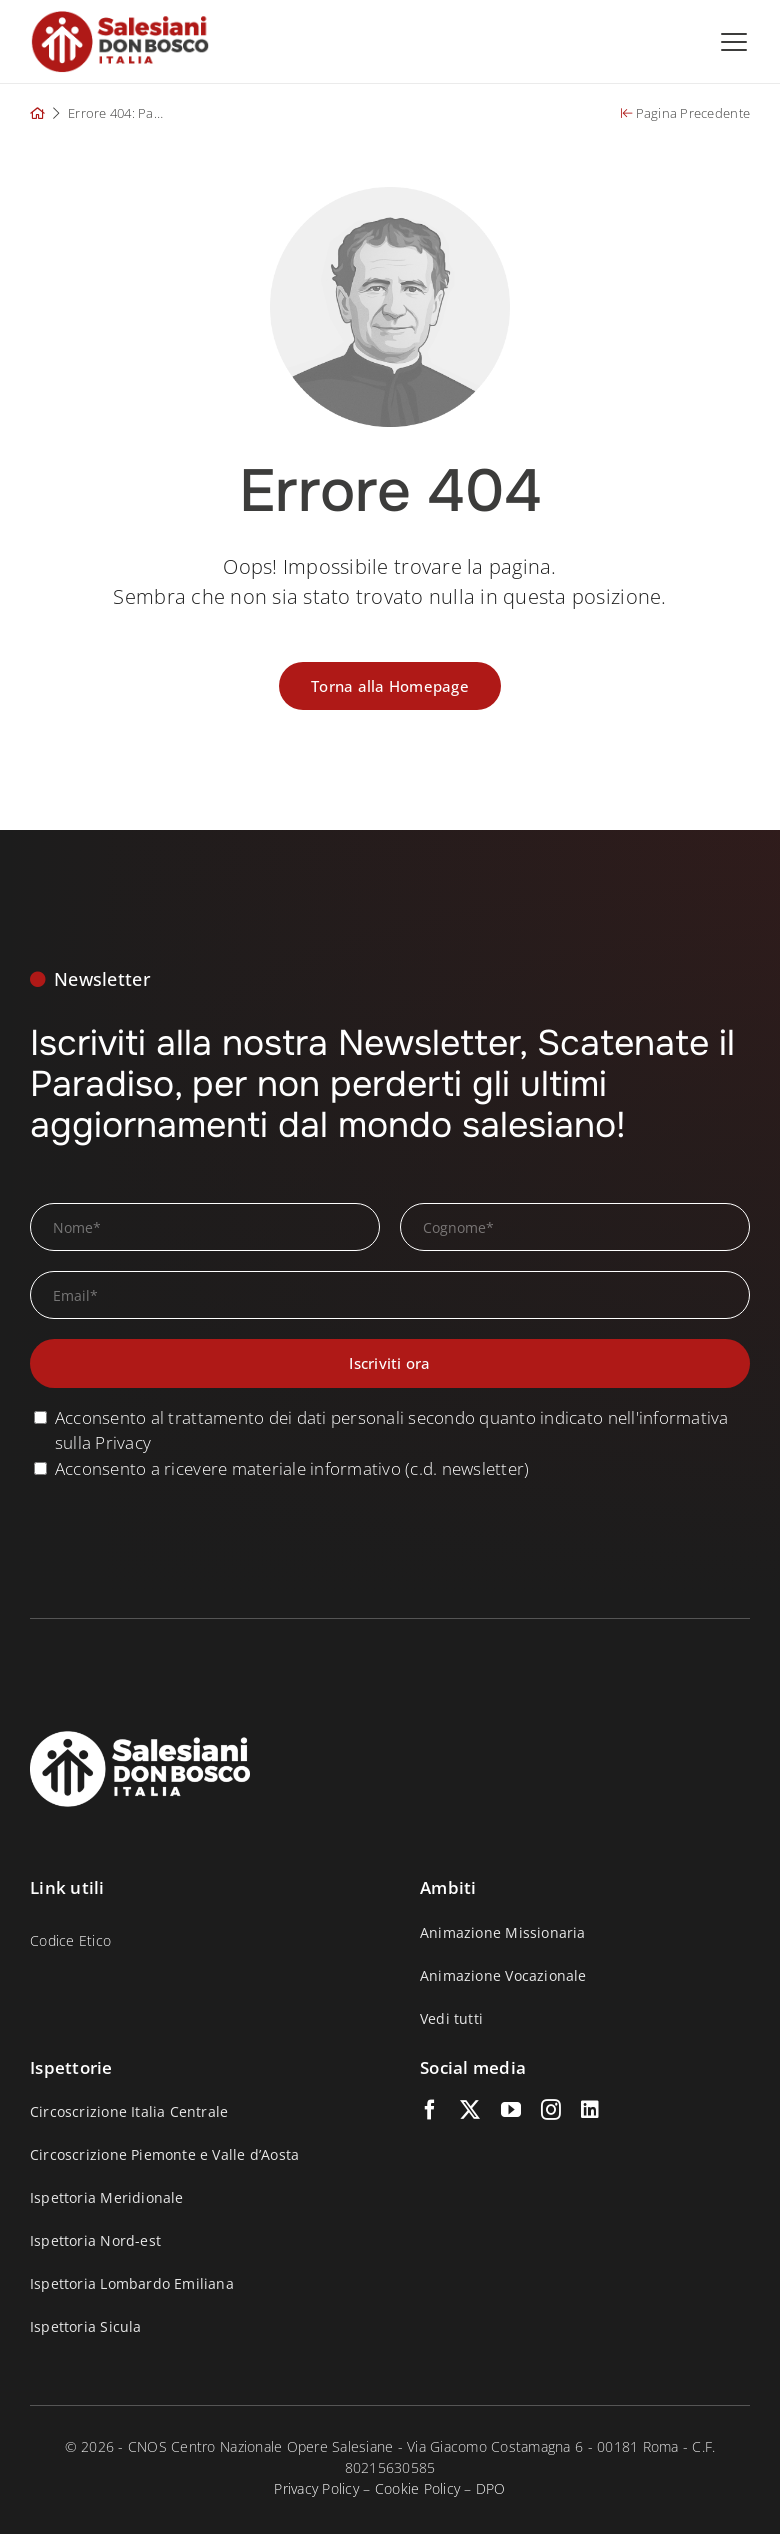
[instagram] (551, 2110)
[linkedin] (590, 2110)
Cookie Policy (417, 2488)
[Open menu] (734, 42)
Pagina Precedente (685, 113)
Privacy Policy (316, 2488)
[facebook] (430, 2110)
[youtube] (511, 2110)
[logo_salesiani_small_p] (120, 18)
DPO (491, 2488)
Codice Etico (70, 1940)
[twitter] (470, 2110)
